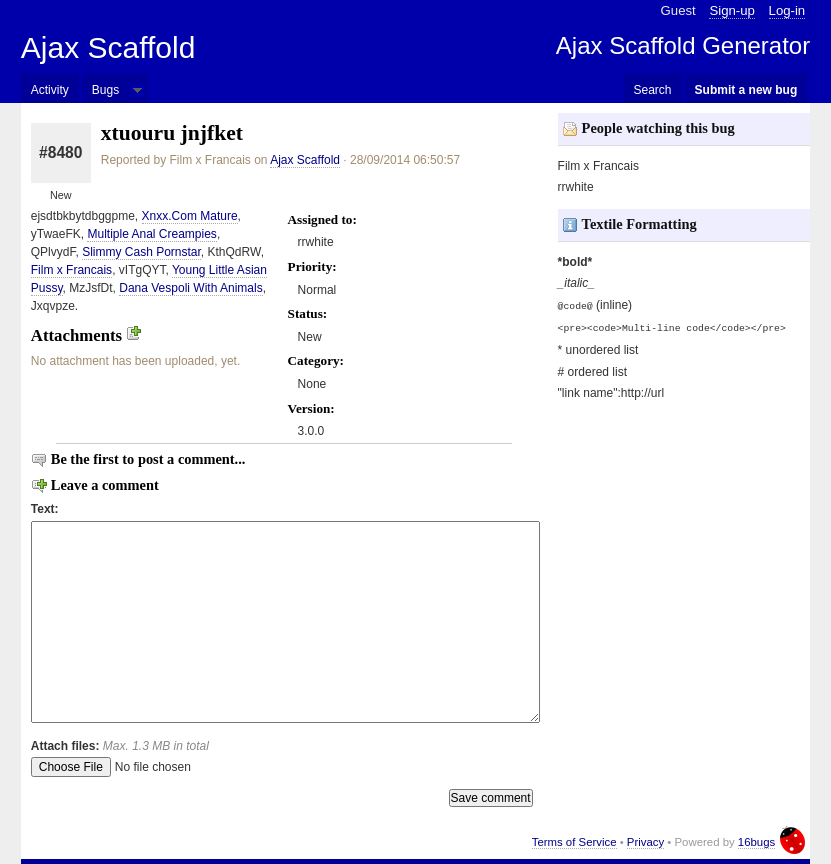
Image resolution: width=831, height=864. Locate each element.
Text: (45, 509)
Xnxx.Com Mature (190, 216)
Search (653, 90)
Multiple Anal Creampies (151, 234)
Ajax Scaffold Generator (683, 45)
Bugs (105, 90)
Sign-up (731, 10)
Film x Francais (71, 270)
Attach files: (120, 746)
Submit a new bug (746, 90)
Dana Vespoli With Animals (190, 288)
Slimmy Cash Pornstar (141, 252)
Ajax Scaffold (108, 47)
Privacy (645, 842)
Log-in (787, 10)
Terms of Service (574, 842)
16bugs (756, 842)
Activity (50, 90)
